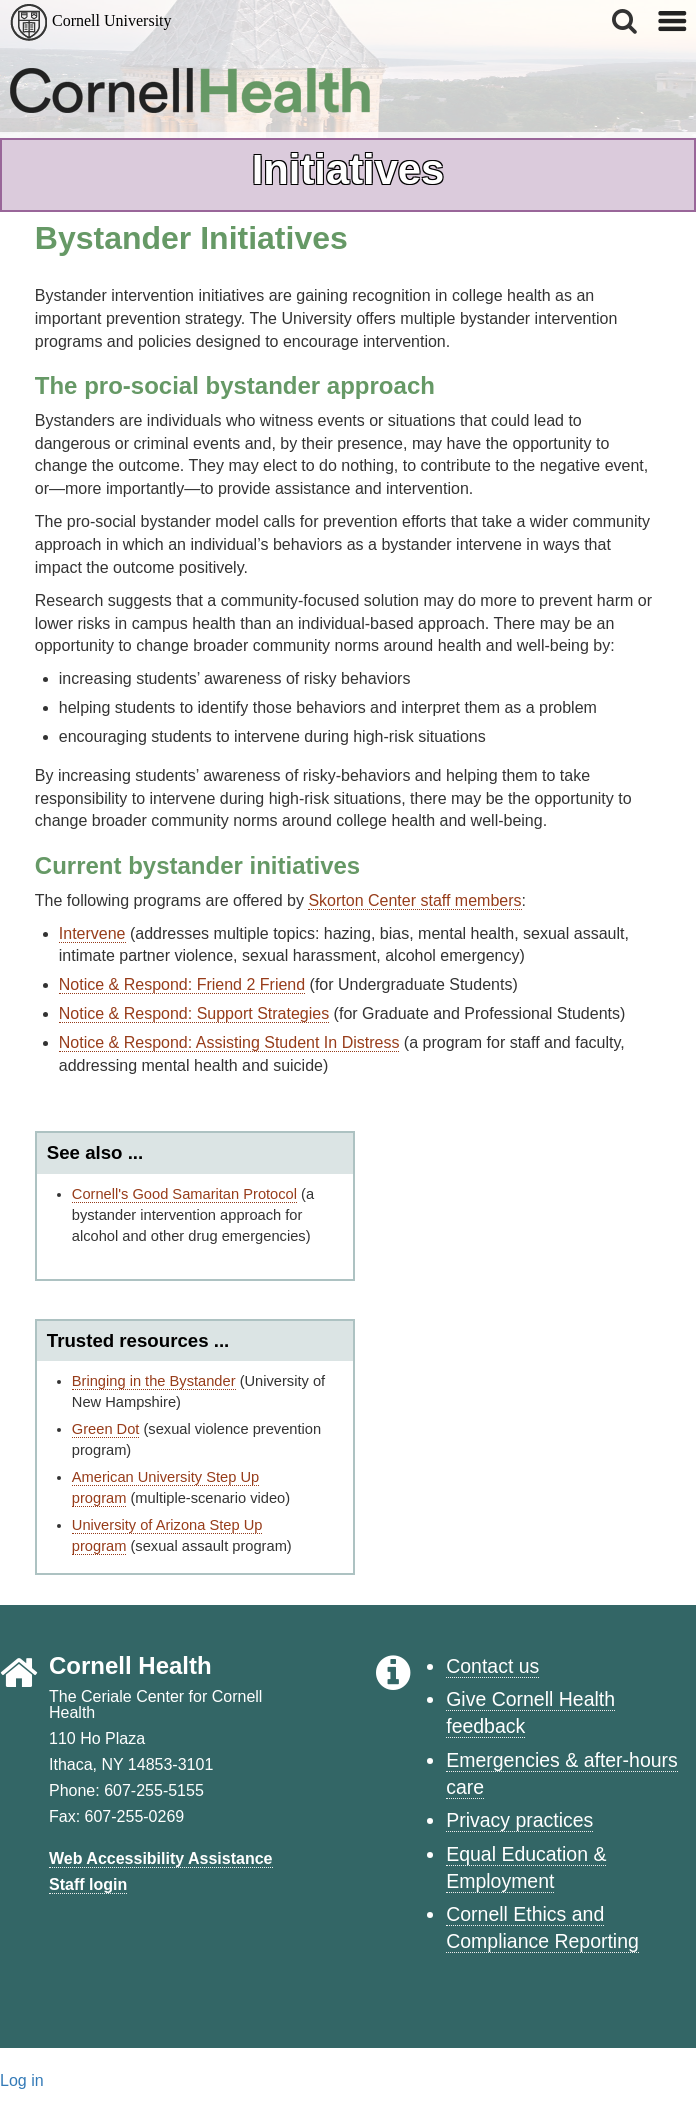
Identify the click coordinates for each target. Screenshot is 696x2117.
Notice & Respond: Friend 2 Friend (182, 984)
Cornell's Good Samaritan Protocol (184, 1194)
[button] (626, 21)
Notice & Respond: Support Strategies (194, 1013)
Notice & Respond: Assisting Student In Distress (229, 1042)
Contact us (492, 1666)
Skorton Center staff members (414, 900)
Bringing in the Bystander (154, 1381)
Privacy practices (519, 1820)
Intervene (92, 933)
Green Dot (106, 1429)
